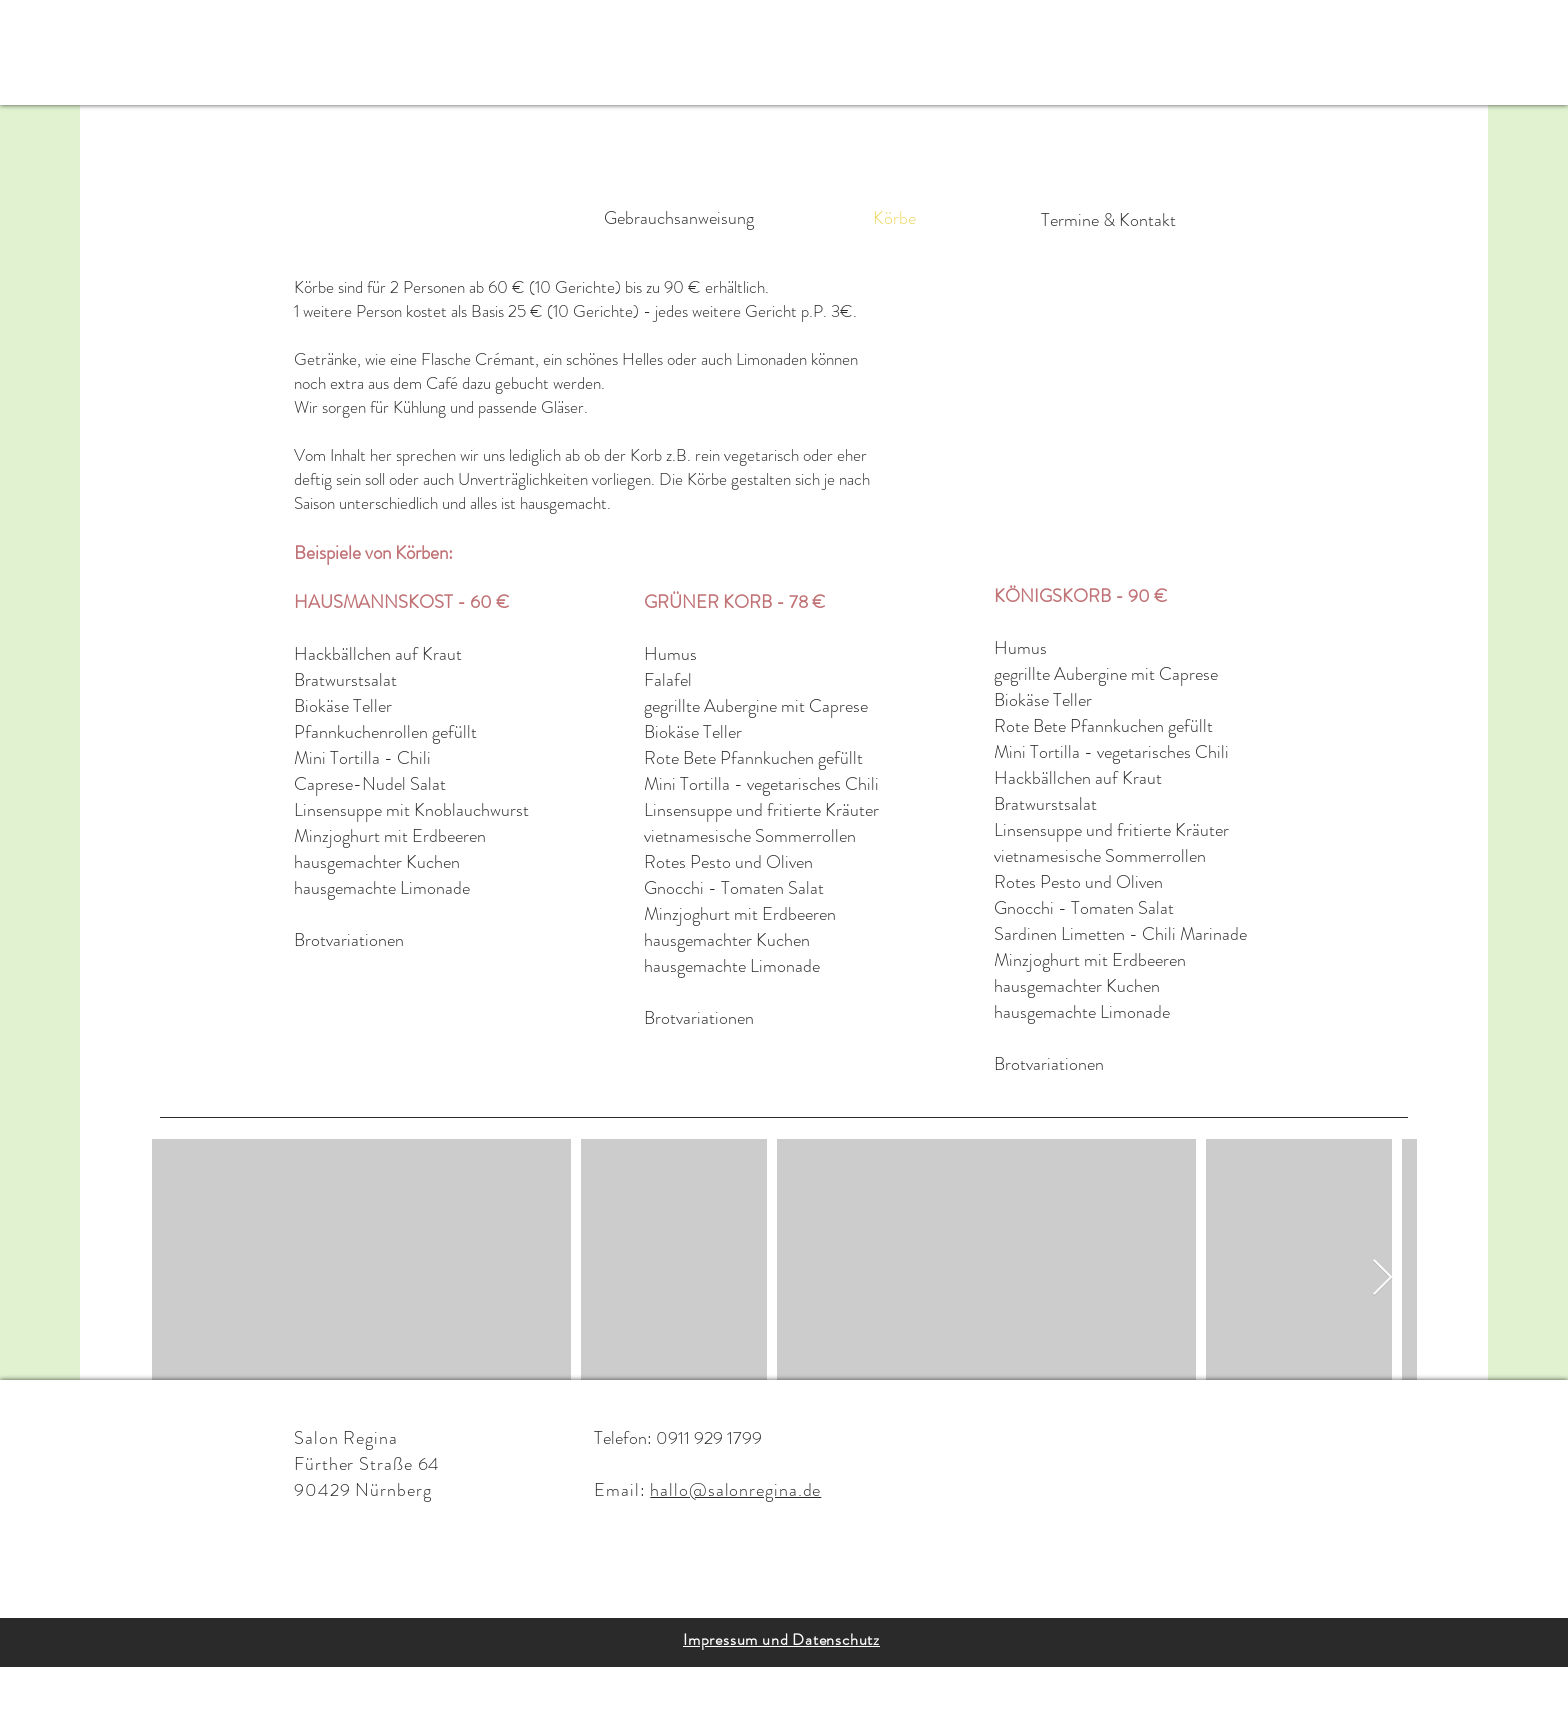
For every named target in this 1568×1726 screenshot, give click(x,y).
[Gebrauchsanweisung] (679, 219)
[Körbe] (894, 219)
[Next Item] (1382, 1278)
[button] (92, 50)
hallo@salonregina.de (735, 1490)
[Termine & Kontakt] (1108, 221)
